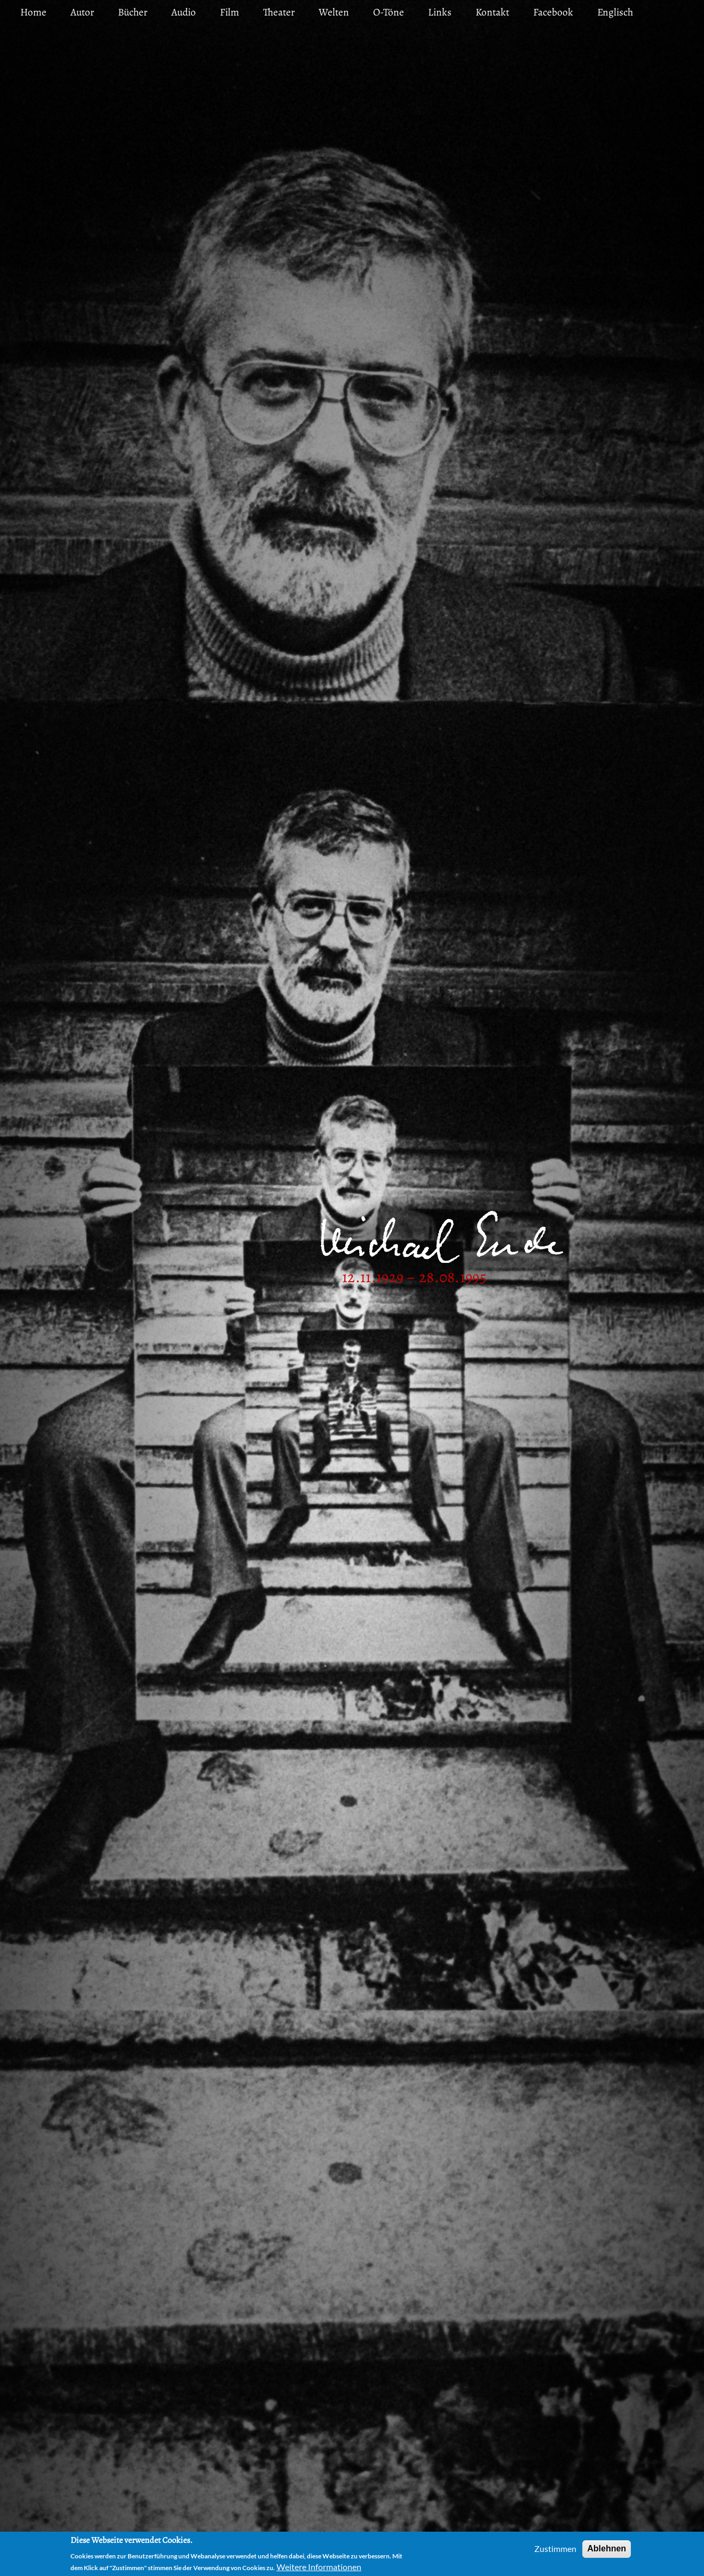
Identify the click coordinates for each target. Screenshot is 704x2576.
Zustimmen (555, 2548)
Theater (279, 12)
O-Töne (388, 12)
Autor (82, 12)
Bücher (132, 12)
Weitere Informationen (318, 2567)
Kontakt (492, 12)
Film (229, 12)
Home (33, 12)
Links (440, 12)
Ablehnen (606, 2548)
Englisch (615, 12)
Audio (183, 12)
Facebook (553, 12)
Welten (334, 12)
